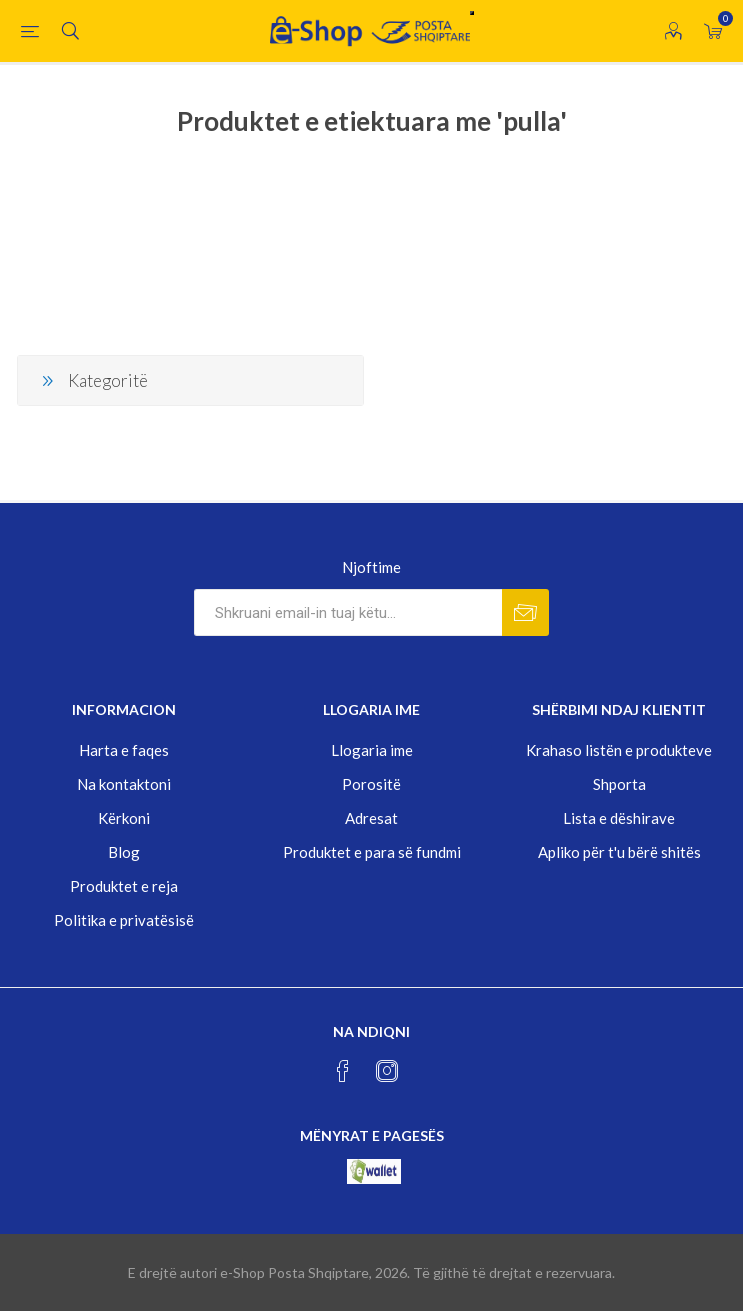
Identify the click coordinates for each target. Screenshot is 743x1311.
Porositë (371, 784)
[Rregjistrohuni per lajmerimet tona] (348, 612)
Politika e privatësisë (124, 920)
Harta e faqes (124, 750)
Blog (124, 852)
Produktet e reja (124, 886)
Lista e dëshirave (619, 818)
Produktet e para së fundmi (372, 852)
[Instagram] (387, 1071)
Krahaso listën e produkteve (619, 750)
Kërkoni (124, 818)
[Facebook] (343, 1071)
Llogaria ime (372, 750)
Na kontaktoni (124, 784)
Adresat (371, 818)
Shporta (619, 784)
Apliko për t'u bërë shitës (619, 852)
